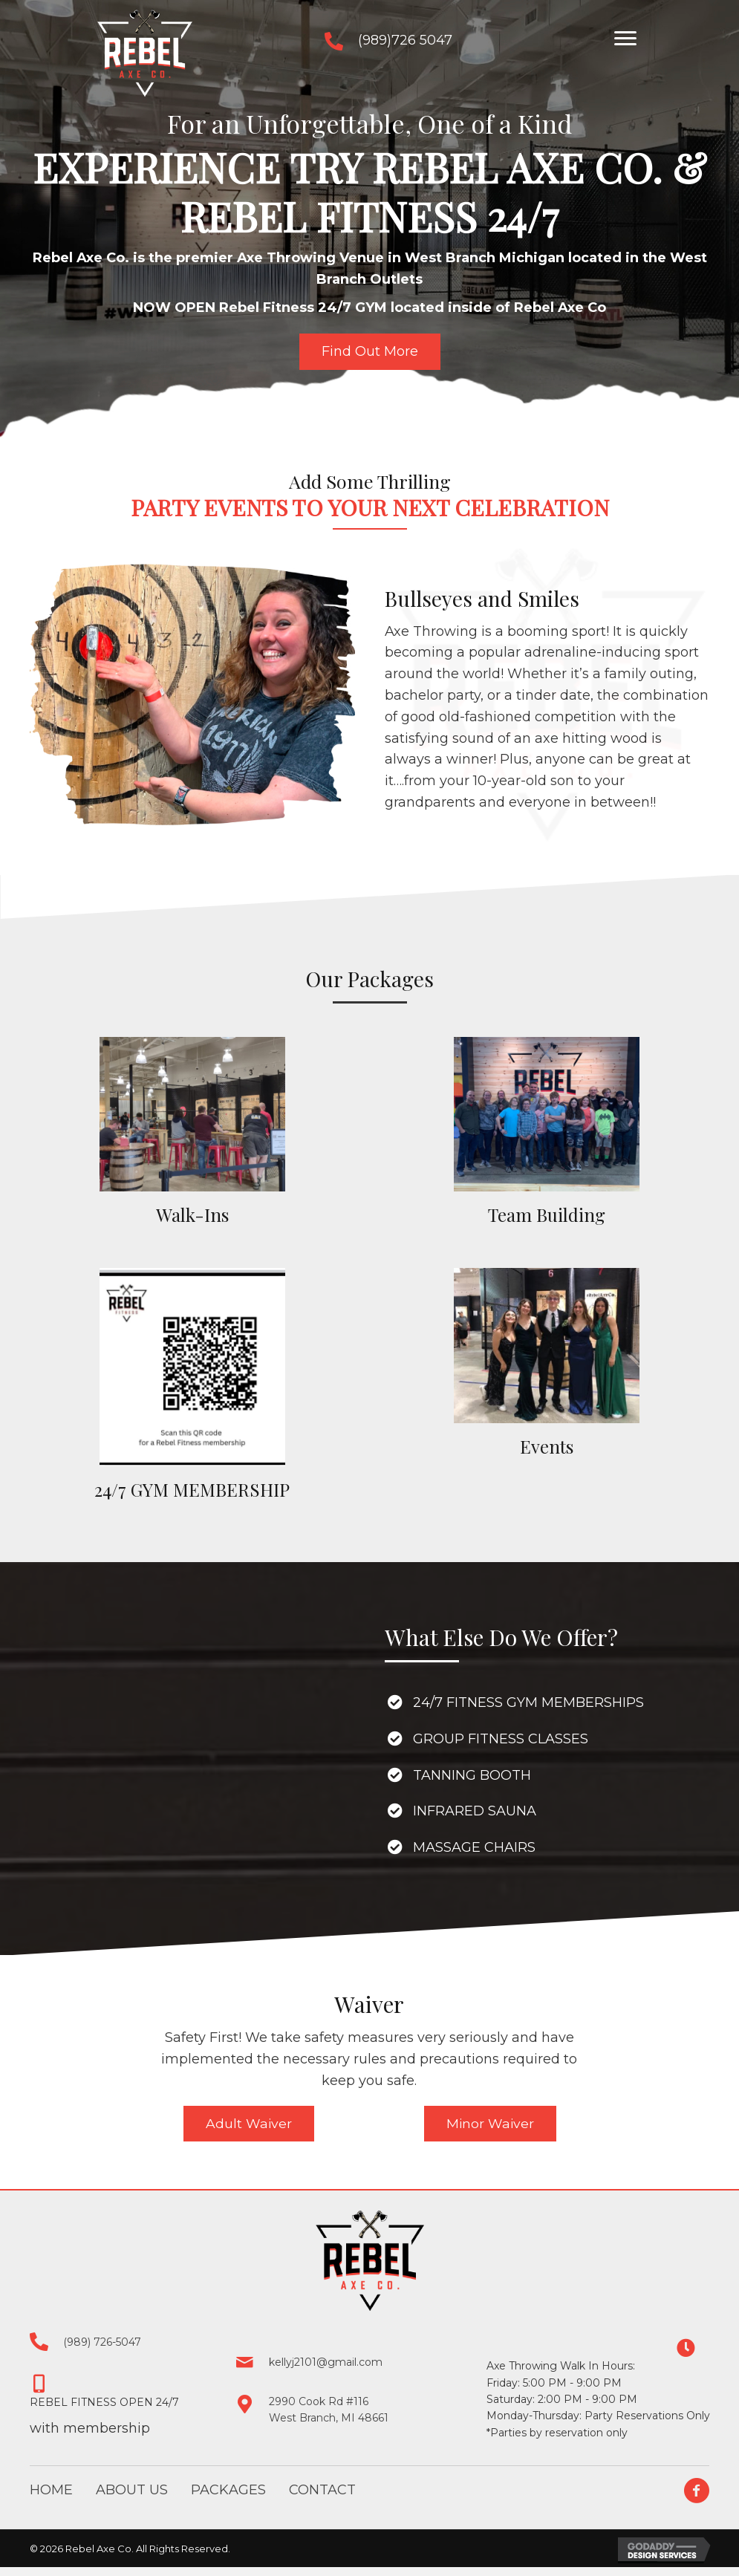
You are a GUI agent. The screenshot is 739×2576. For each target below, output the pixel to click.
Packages (228, 2490)
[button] (625, 38)
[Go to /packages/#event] (547, 1365)
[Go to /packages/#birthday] (192, 1387)
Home (51, 2490)
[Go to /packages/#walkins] (192, 1134)
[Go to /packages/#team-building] (547, 1134)
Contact (322, 2490)
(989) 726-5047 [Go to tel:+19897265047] (102, 2342)
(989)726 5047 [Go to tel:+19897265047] (405, 40)
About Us (132, 2490)
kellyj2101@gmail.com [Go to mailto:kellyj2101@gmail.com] (325, 2363)
